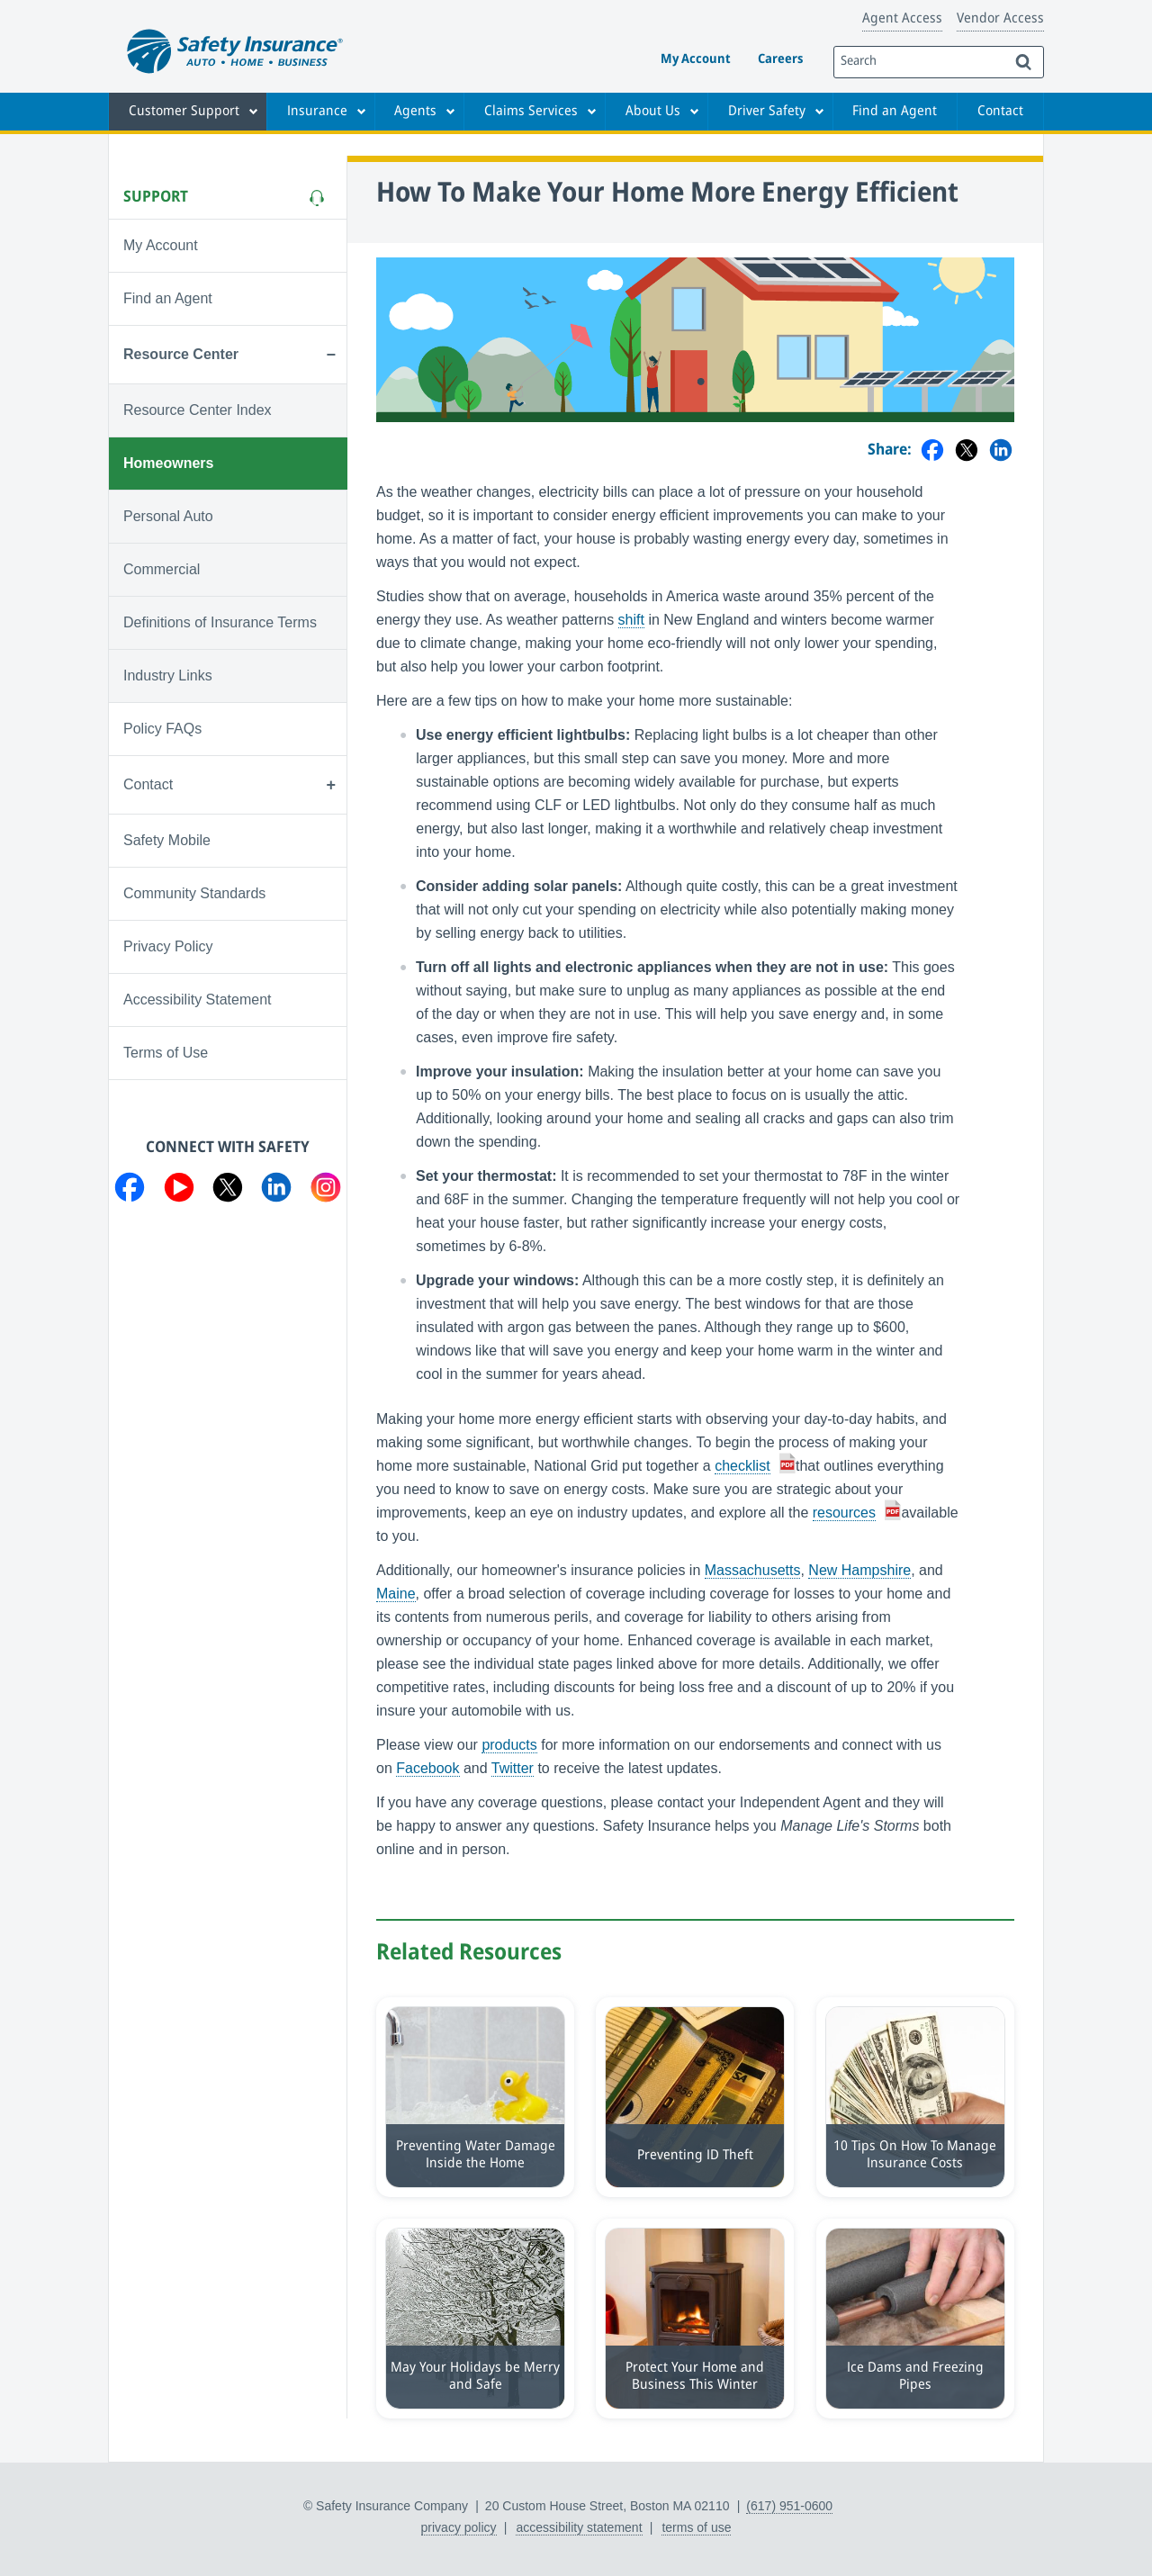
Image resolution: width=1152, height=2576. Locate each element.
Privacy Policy (168, 946)
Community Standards (194, 893)
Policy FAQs (162, 728)
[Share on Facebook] (932, 451)
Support (155, 197)
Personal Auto (168, 516)
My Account (696, 60)
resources (844, 1512)
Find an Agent (894, 111)
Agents (415, 111)
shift (631, 619)
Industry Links (167, 675)
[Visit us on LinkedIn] (276, 1190)
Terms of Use (165, 1052)
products (509, 1744)
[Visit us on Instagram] (326, 1190)
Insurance (317, 111)
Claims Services (531, 111)
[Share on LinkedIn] (1000, 451)
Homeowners (168, 463)
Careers (780, 60)
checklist (742, 1465)
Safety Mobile (167, 840)
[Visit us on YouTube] (179, 1190)
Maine (396, 1593)
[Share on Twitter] (966, 451)
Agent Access (902, 19)
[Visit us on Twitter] (228, 1190)
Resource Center (180, 354)
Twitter (512, 1768)
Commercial (161, 569)
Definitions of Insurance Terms (220, 622)
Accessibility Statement (197, 999)
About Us (653, 111)
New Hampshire (859, 1570)
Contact (1000, 111)
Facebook (427, 1768)
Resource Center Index (197, 410)
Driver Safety (767, 111)
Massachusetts (753, 1570)
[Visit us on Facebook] (130, 1190)
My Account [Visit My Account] (160, 245)
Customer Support (184, 111)
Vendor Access (1000, 19)
